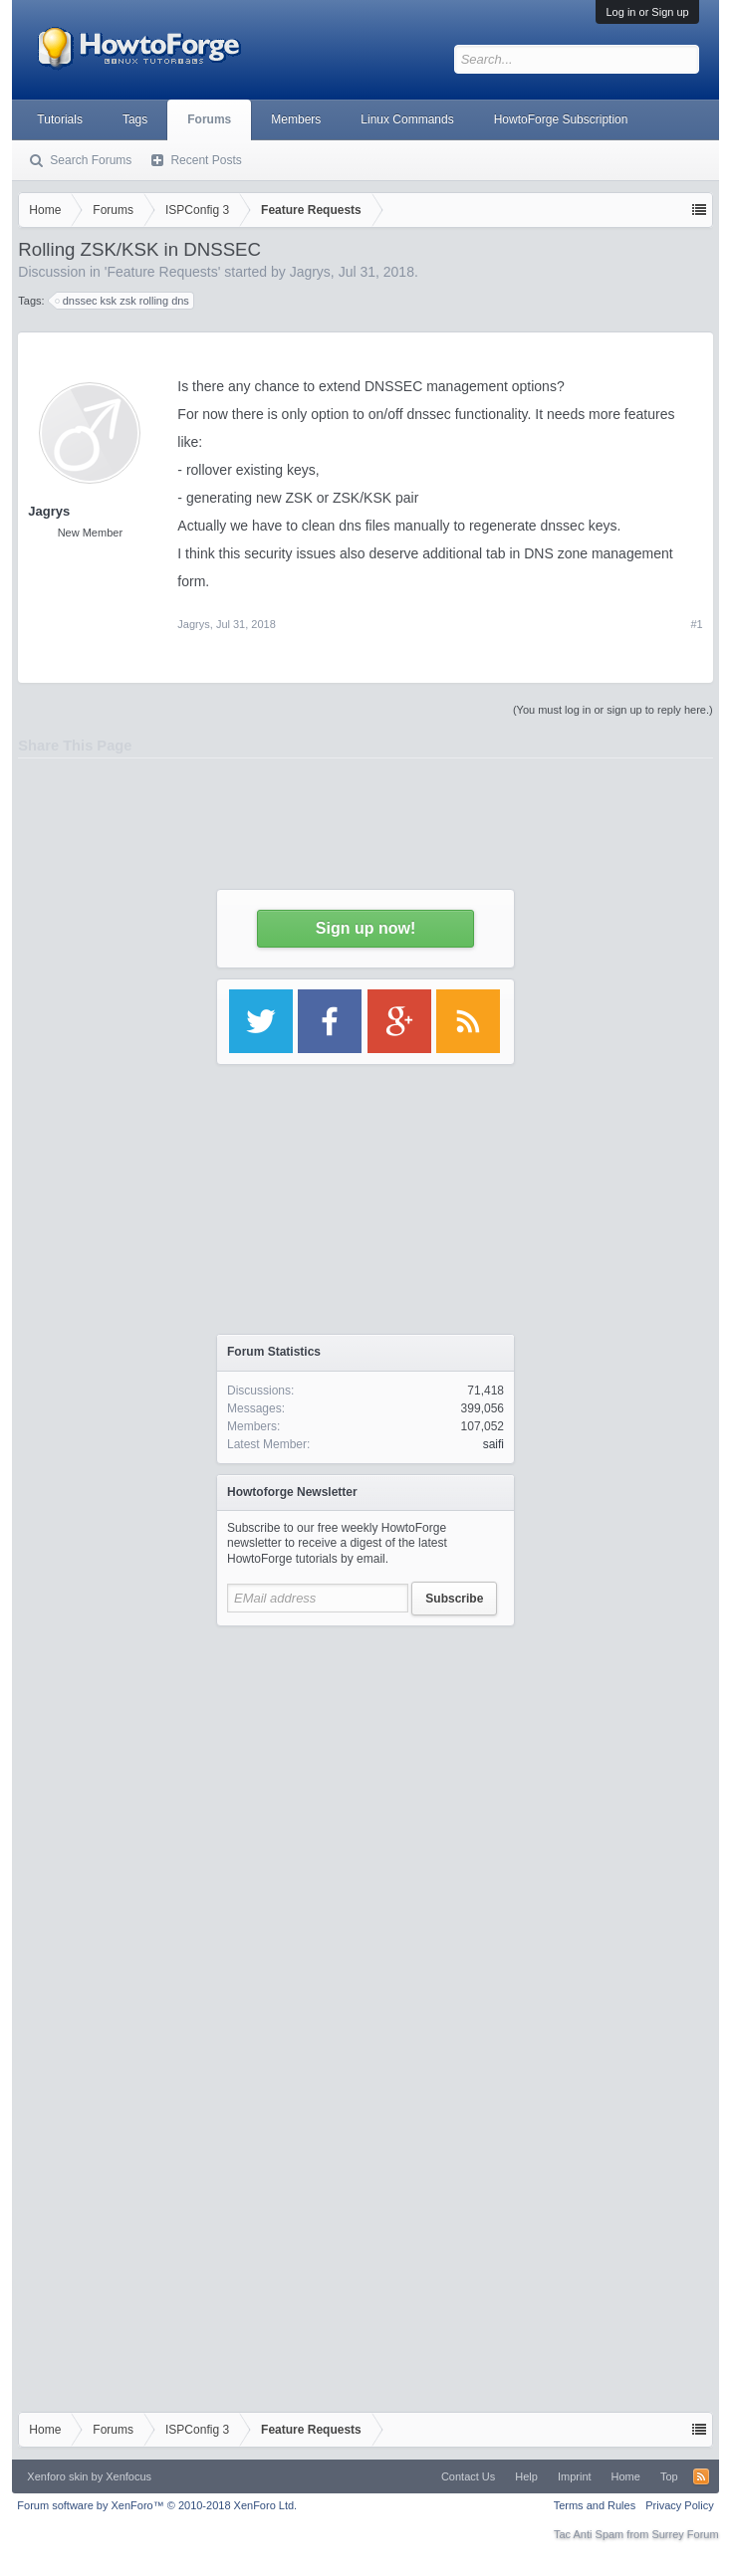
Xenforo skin (57, 2476)
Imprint (575, 2476)
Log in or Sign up (647, 12)
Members (296, 119)
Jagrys (193, 624)
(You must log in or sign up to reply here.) (613, 710)
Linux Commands (407, 119)
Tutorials (60, 119)
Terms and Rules (595, 2505)
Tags (134, 119)
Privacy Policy (679, 2505)
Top (669, 2476)
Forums (209, 119)
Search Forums (90, 160)
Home (625, 2476)
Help (526, 2476)
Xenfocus (128, 2476)
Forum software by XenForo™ (157, 2505)
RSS (701, 2476)
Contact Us (468, 2476)
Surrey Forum (684, 2534)
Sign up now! (365, 928)
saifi (493, 1444)
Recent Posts (205, 160)
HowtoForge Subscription (561, 119)
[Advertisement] (366, 1823)
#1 (696, 624)
